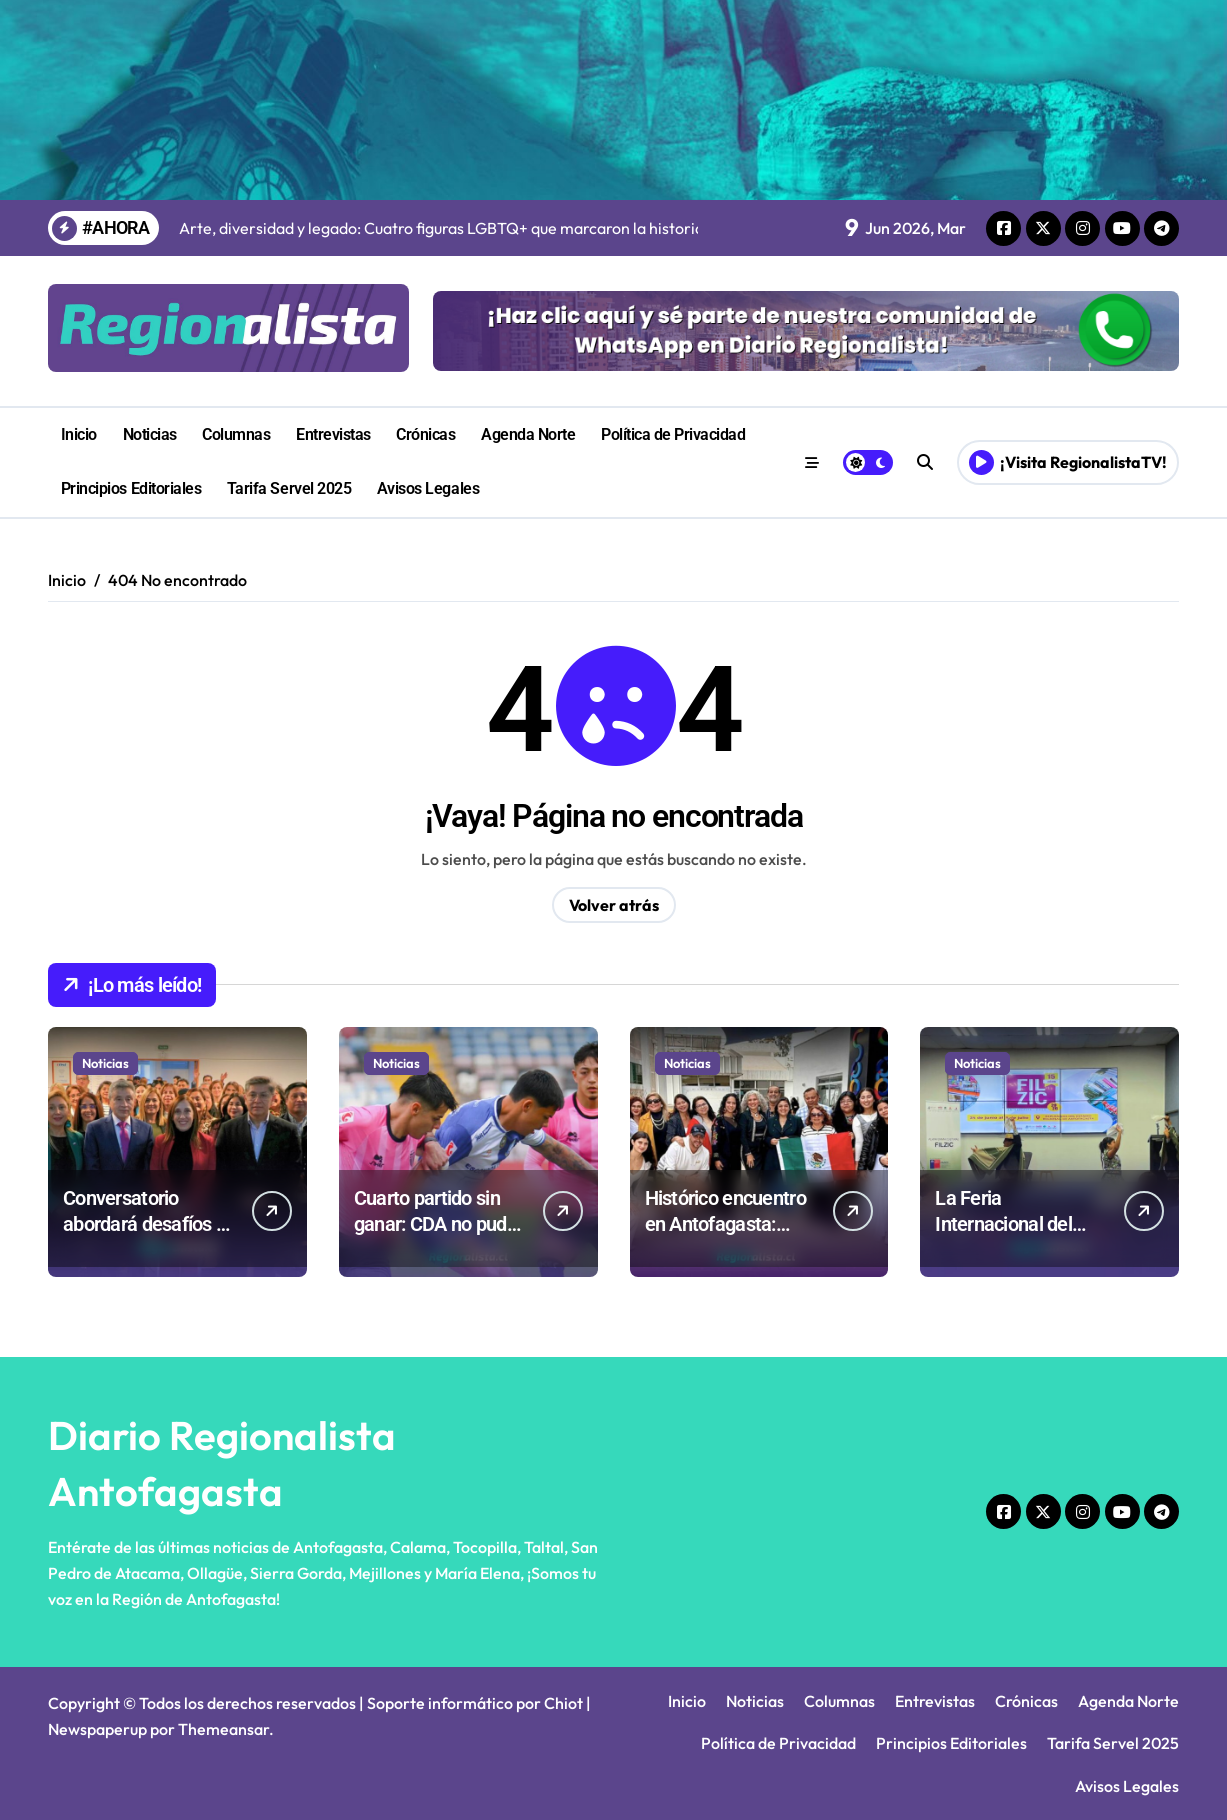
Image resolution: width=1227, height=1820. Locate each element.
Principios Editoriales (131, 488)
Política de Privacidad (673, 434)
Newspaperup (97, 1729)
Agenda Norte (528, 434)
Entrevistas (333, 434)
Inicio (79, 434)
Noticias (150, 434)
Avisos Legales (428, 488)
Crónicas (425, 434)
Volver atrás (614, 905)
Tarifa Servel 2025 (289, 488)
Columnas (236, 434)
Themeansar (223, 1729)
